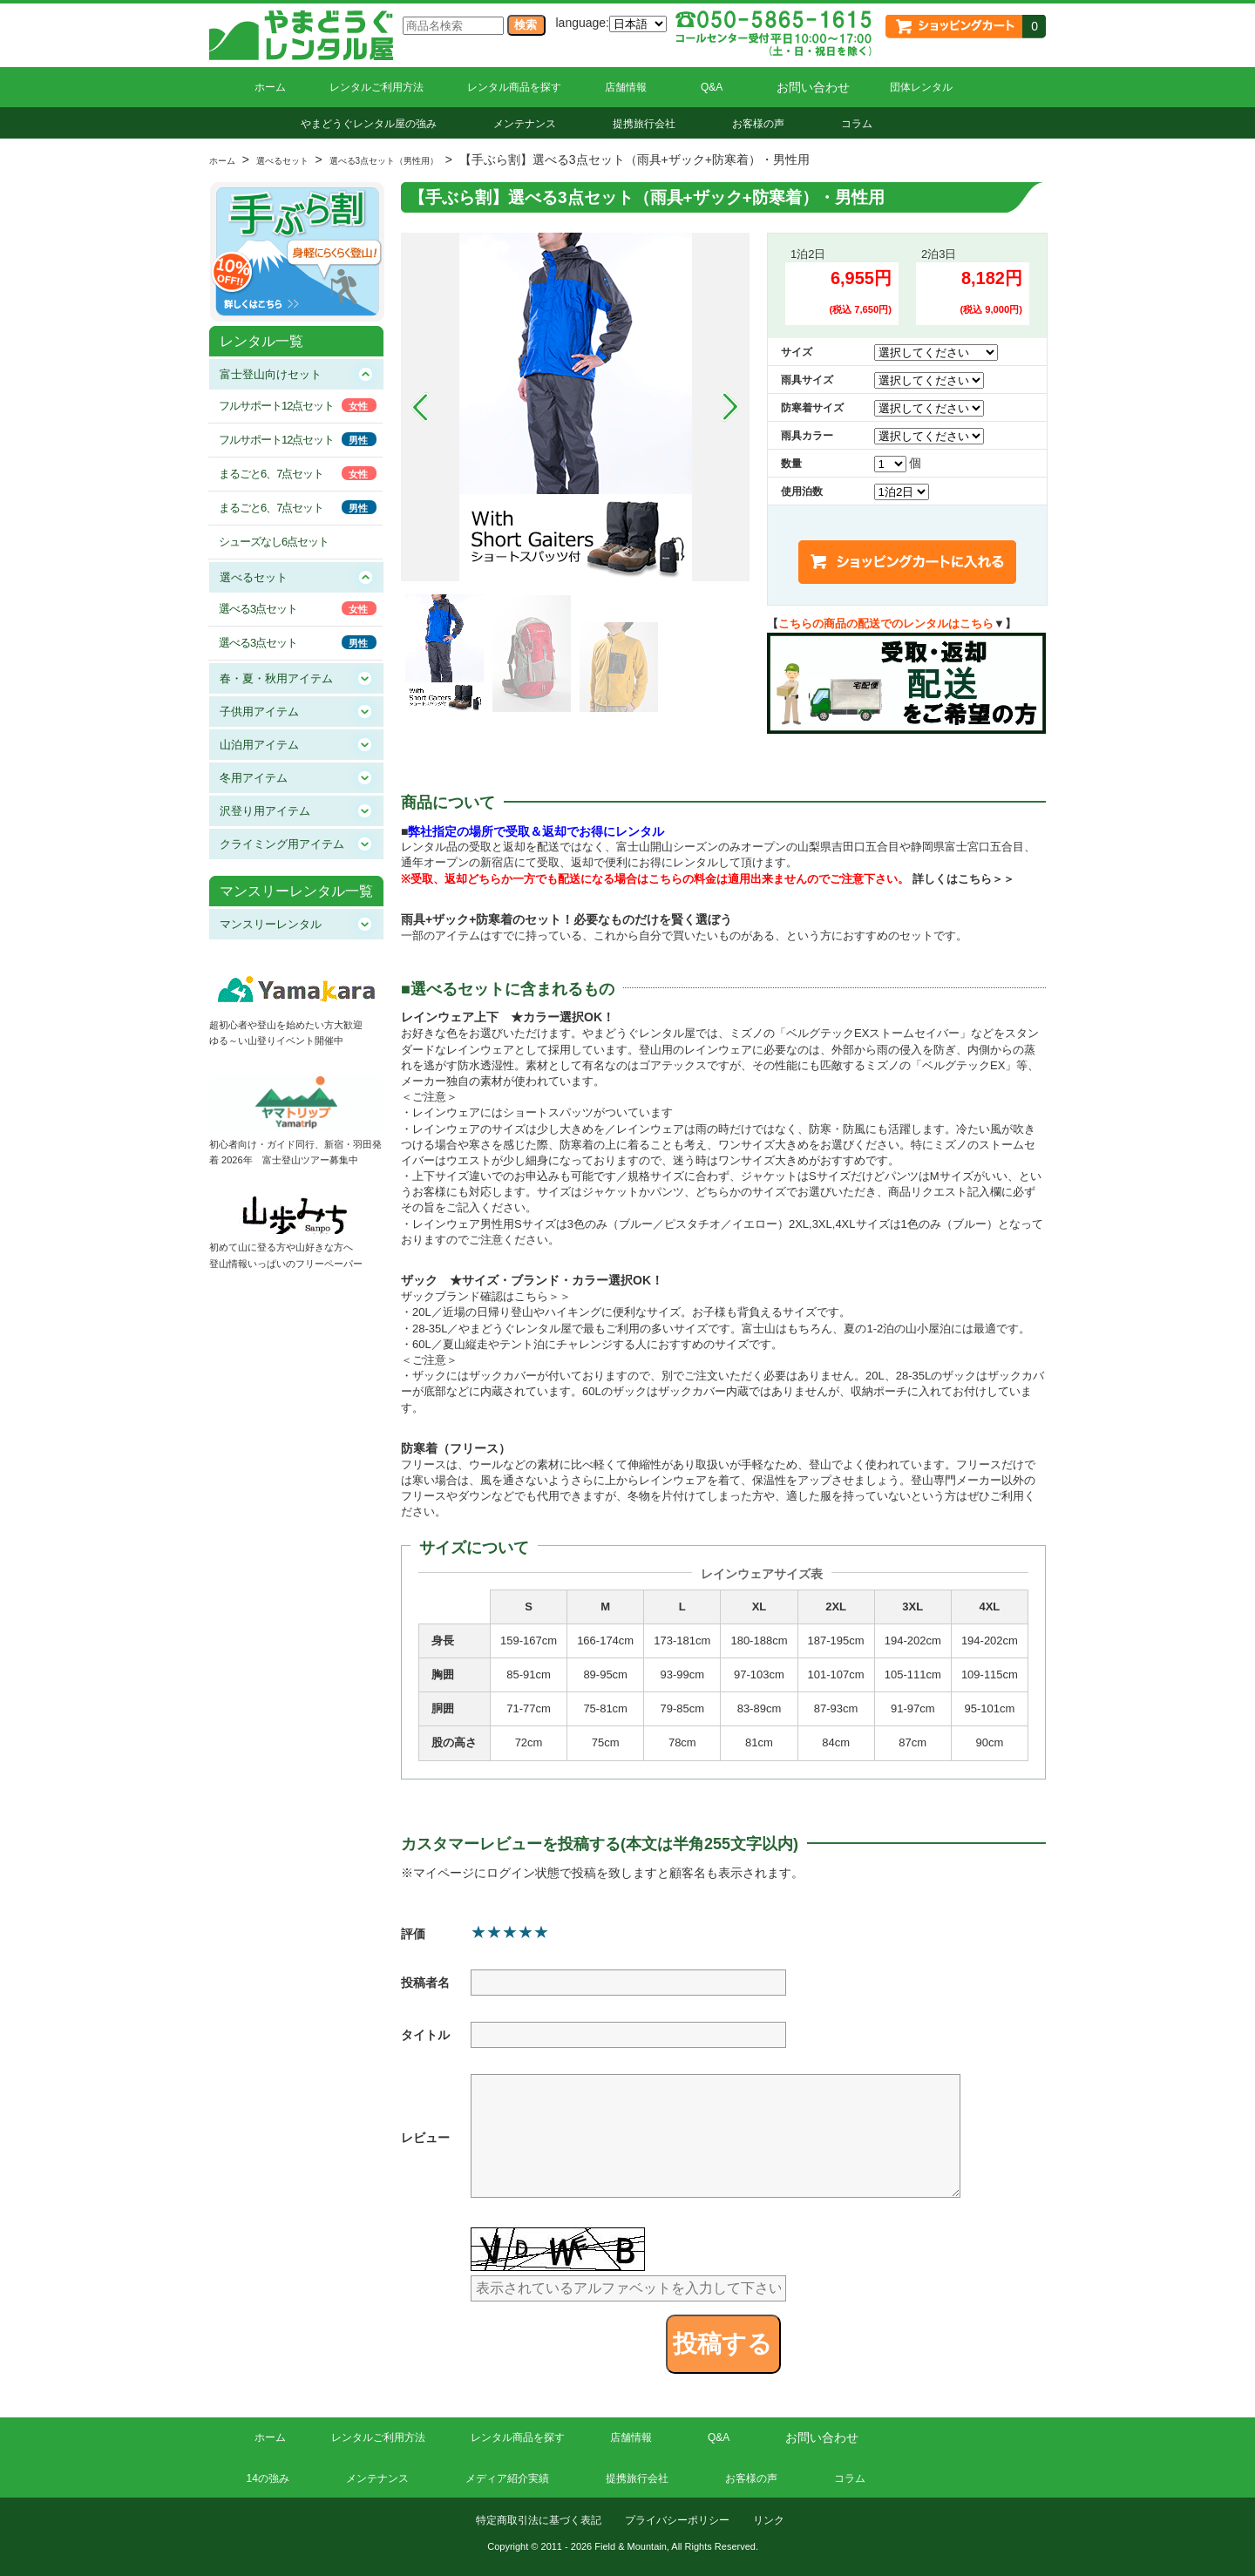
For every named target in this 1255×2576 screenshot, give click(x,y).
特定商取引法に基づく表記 (538, 2520)
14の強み (268, 2478)
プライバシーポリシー (677, 2520)
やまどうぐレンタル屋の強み (369, 124)
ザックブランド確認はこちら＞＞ (486, 1296)
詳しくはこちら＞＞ (963, 878)
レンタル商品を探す (514, 87)
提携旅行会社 (644, 124)
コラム (856, 124)
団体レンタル (921, 87)
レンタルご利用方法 (376, 87)
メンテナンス (524, 124)
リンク (768, 2520)
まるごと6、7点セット (271, 473)
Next (730, 407)
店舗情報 (626, 87)
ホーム (270, 87)
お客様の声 (758, 124)
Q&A (711, 87)
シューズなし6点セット (274, 541)
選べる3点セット (258, 608)
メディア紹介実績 (507, 2478)
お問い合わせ (813, 87)
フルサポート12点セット (276, 405)
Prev (420, 407)
